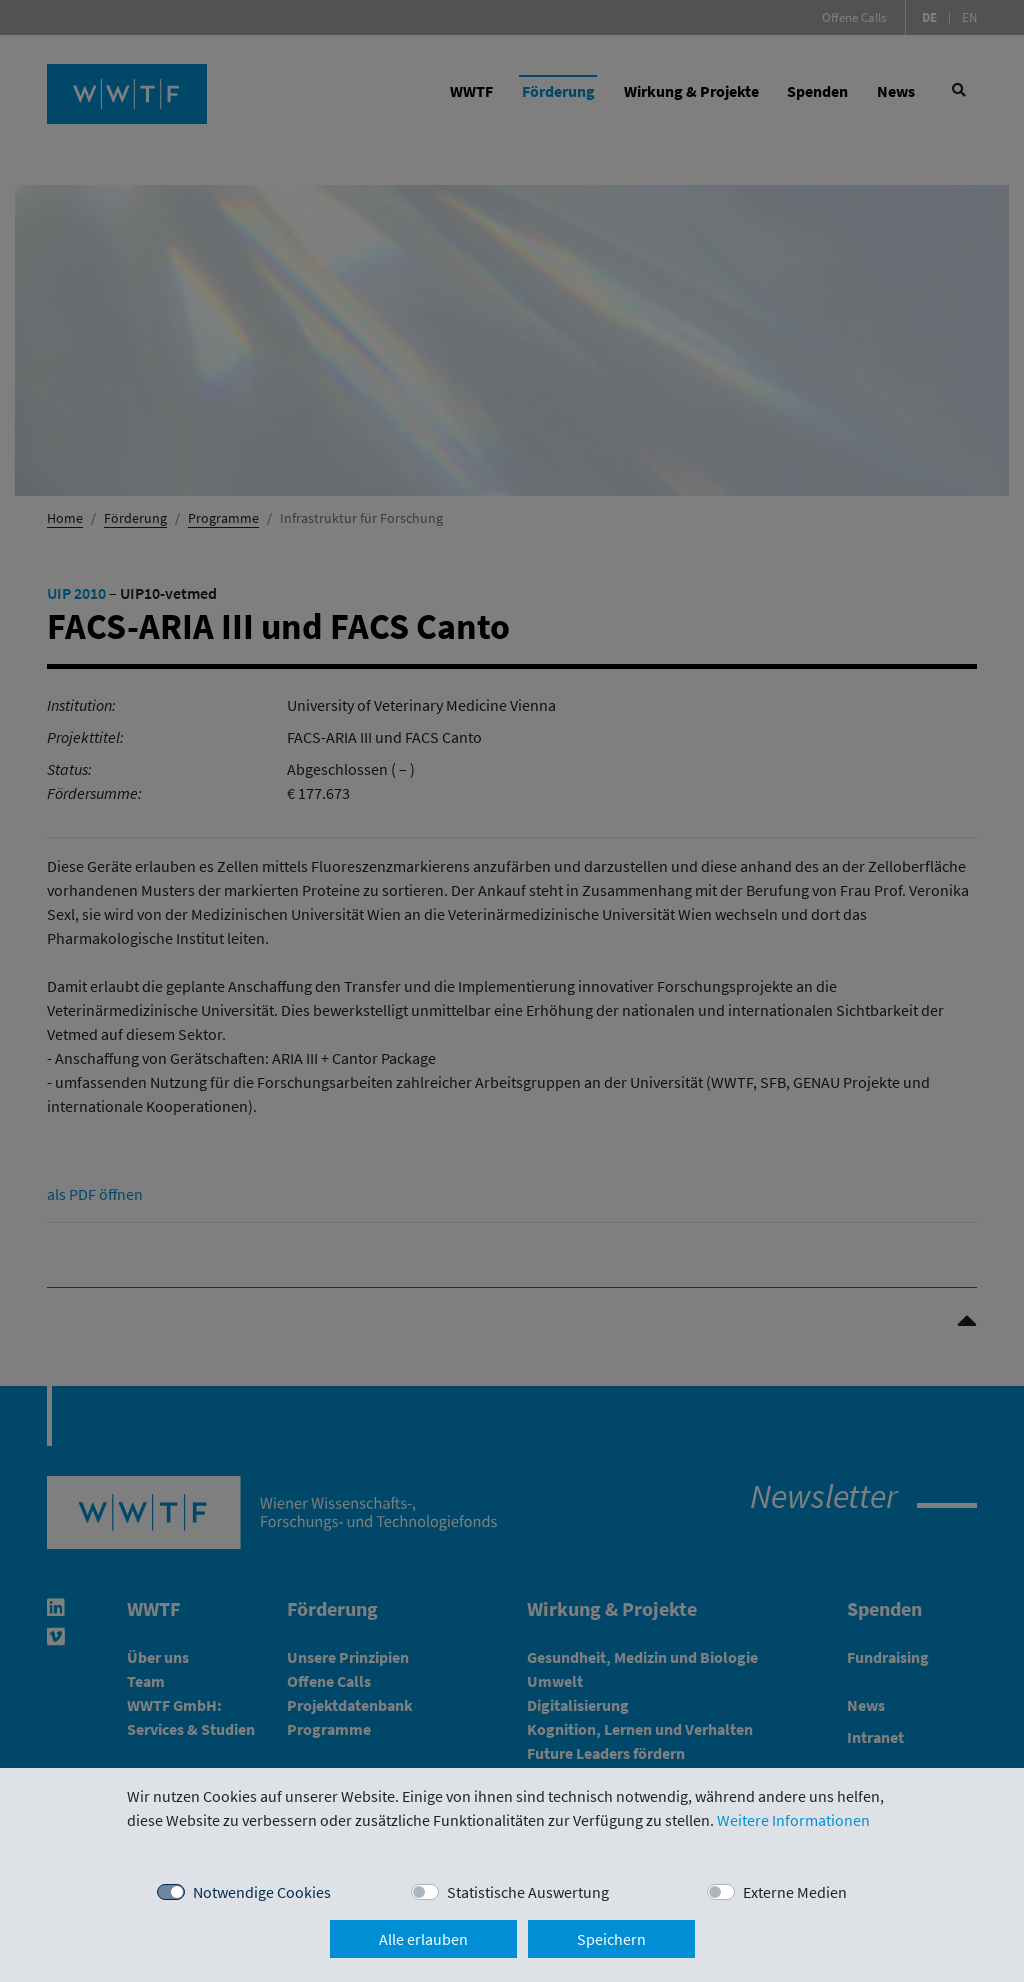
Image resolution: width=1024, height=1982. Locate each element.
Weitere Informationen (793, 1820)
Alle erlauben (423, 1939)
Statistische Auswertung (528, 1892)
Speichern (611, 1939)
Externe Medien (795, 1892)
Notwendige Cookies (262, 1892)
